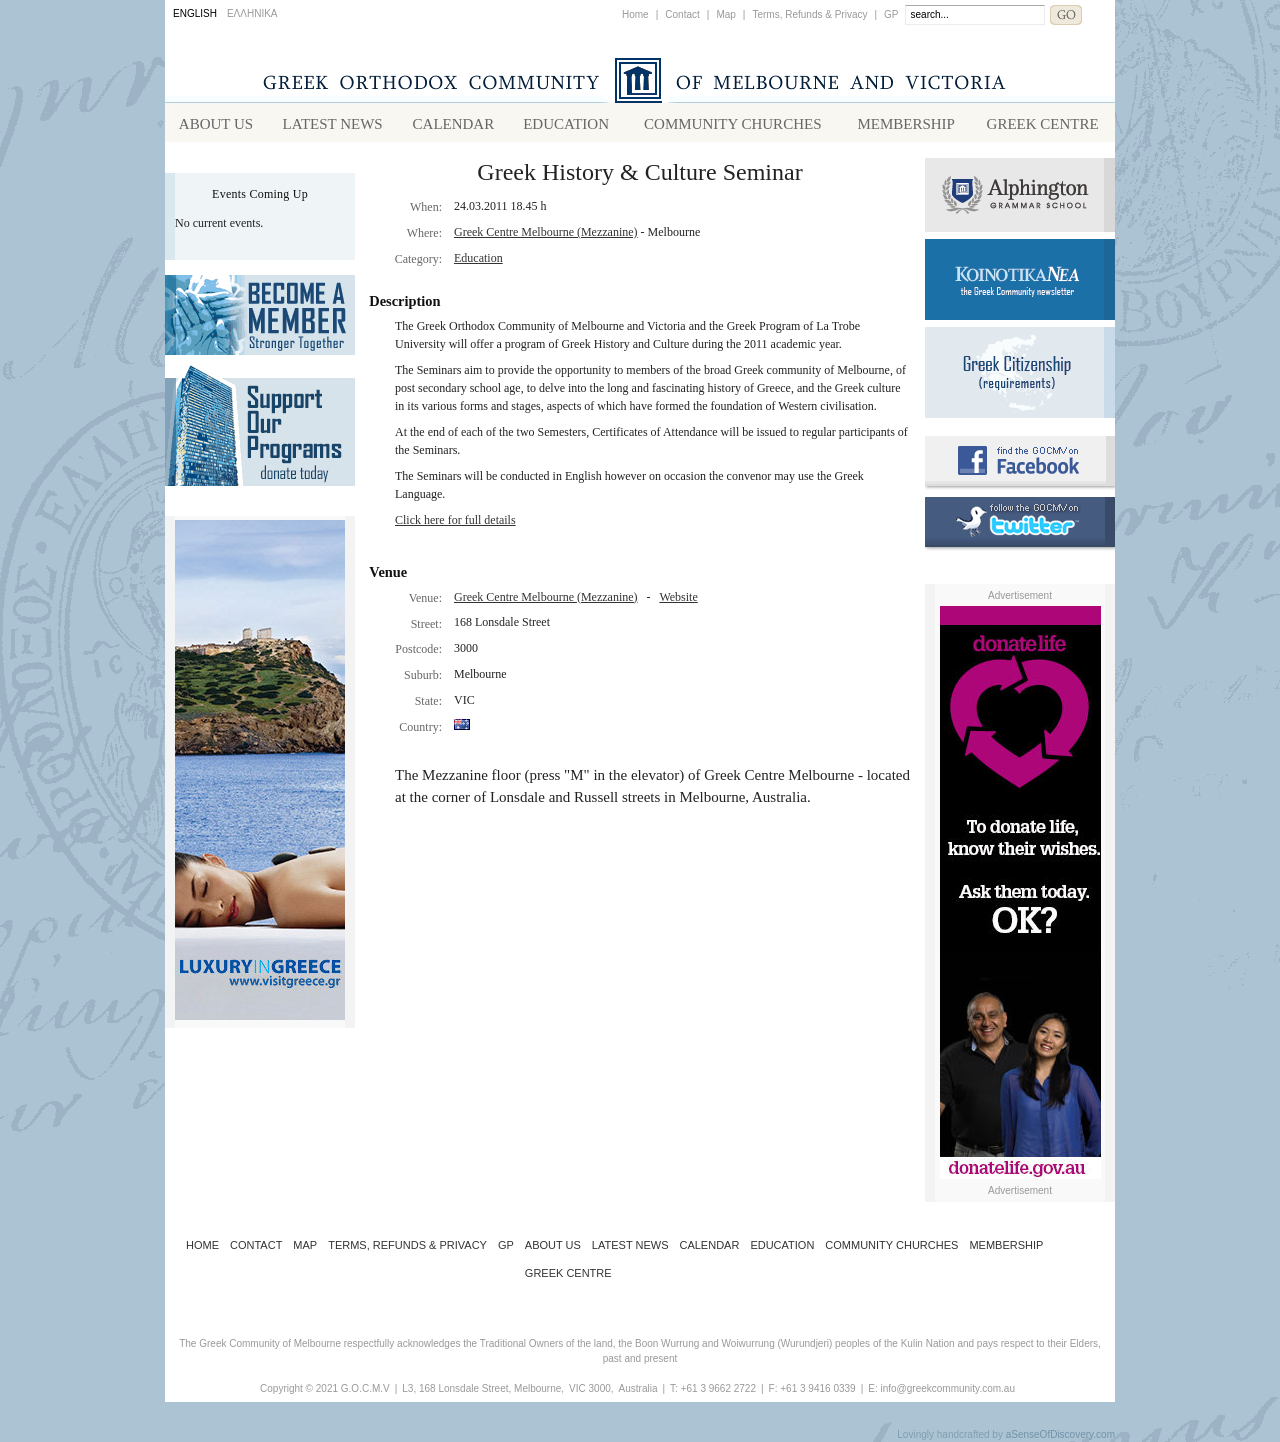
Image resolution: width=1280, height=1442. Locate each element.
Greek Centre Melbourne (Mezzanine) (546, 232)
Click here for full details (455, 520)
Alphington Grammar (1020, 195)
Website (678, 597)
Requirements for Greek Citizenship (1020, 372)
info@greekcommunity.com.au (947, 1388)
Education (478, 258)
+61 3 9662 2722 (718, 1388)
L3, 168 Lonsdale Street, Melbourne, (483, 1388)
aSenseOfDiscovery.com (1060, 1434)
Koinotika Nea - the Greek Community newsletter (1020, 279)
